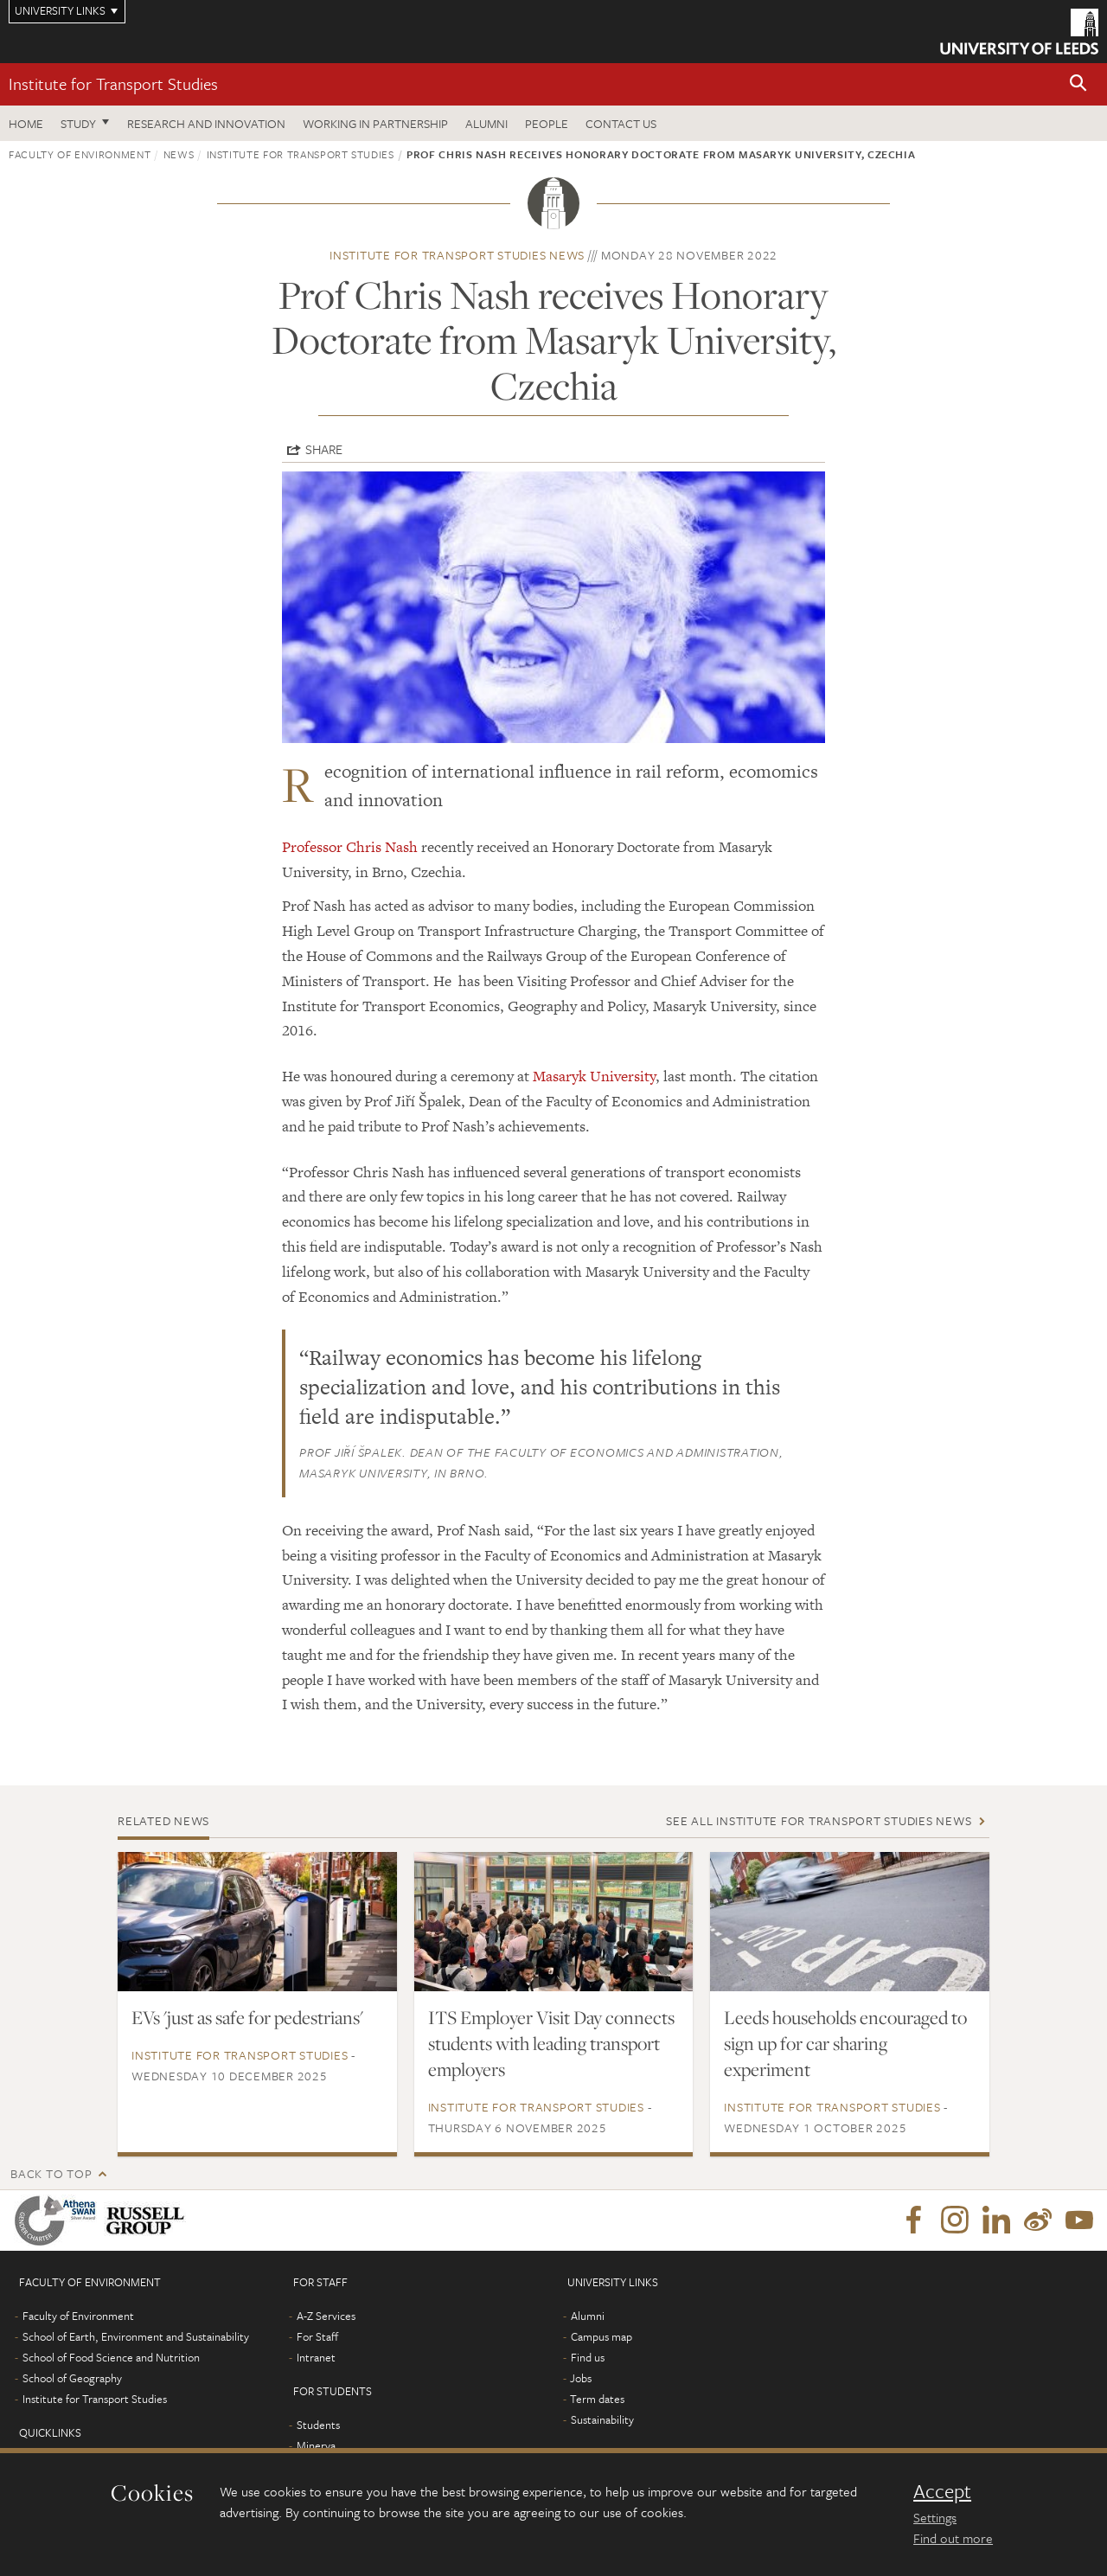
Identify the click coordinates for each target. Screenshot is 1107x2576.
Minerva (316, 2445)
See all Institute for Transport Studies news (818, 1820)
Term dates (597, 2398)
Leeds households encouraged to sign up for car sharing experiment (845, 2043)
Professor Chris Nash (350, 846)
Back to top (51, 2173)
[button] (1078, 84)
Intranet (316, 2357)
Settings (935, 2517)
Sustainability (602, 2419)
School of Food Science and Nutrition (111, 2357)
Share (323, 448)
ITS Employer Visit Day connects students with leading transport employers (551, 2043)
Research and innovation (206, 123)
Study (78, 123)
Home (26, 123)
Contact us (620, 123)
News (179, 154)
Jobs (581, 2378)
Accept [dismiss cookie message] (942, 2491)
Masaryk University (594, 1076)
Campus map (601, 2336)
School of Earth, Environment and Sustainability (135, 2336)
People (546, 123)
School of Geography (72, 2378)
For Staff (317, 2336)
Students (318, 2424)
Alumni (486, 123)
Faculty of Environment (79, 154)
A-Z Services (326, 2315)
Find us (588, 2357)
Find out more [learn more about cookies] (953, 2537)
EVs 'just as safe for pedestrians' (247, 2017)
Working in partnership (375, 123)
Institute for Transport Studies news (457, 255)
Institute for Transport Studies (113, 83)
